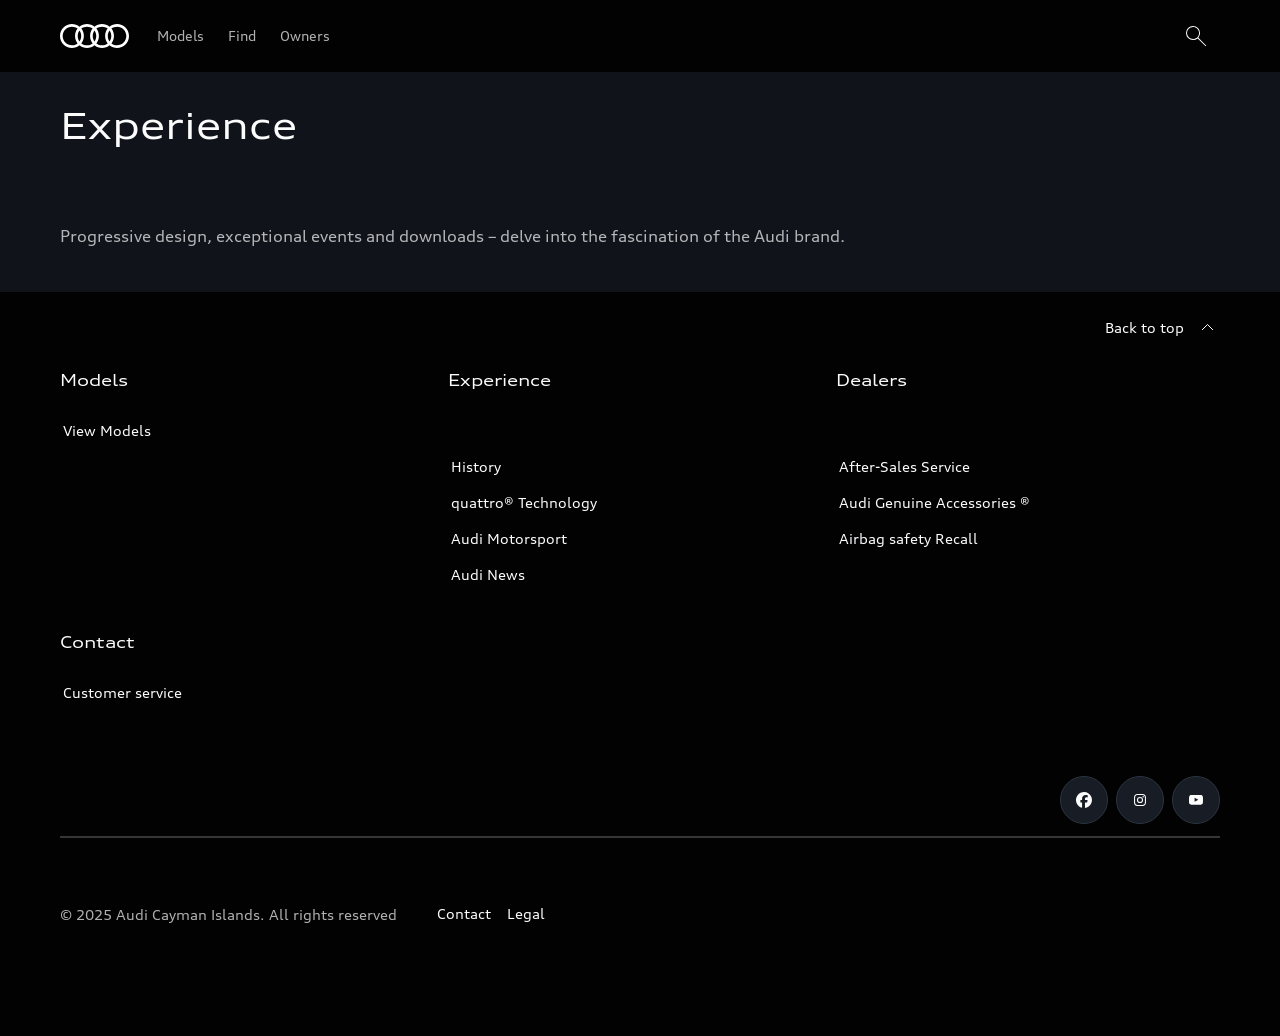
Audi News (488, 574)
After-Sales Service (904, 466)
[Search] (1196, 36)
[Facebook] (1084, 800)
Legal (526, 913)
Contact (464, 913)
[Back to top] (1162, 328)
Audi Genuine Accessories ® (934, 502)
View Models (107, 430)
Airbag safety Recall (908, 538)
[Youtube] (1196, 800)
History (476, 466)
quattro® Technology (524, 502)
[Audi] (94, 36)
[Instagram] (1140, 800)
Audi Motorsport (509, 538)
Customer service (122, 692)
